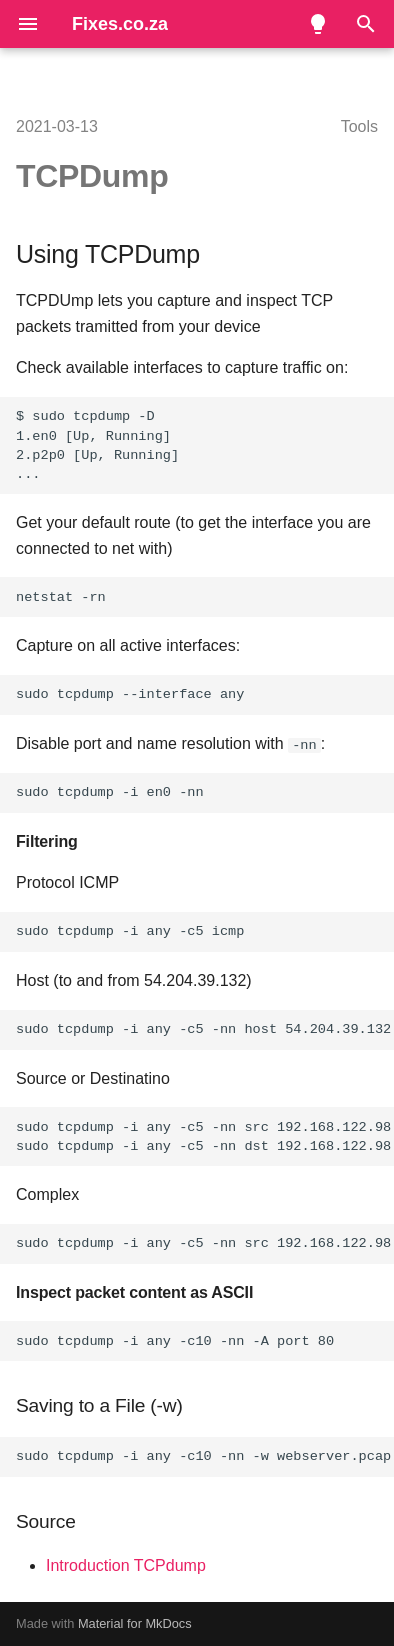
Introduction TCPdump (126, 1564)
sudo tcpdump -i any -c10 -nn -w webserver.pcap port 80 (205, 1456)
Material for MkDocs (135, 1623)
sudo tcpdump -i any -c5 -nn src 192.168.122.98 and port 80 (205, 1243)
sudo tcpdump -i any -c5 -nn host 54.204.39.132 (203, 1029)
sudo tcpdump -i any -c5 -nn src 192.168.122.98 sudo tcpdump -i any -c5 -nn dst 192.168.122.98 (203, 1137)
